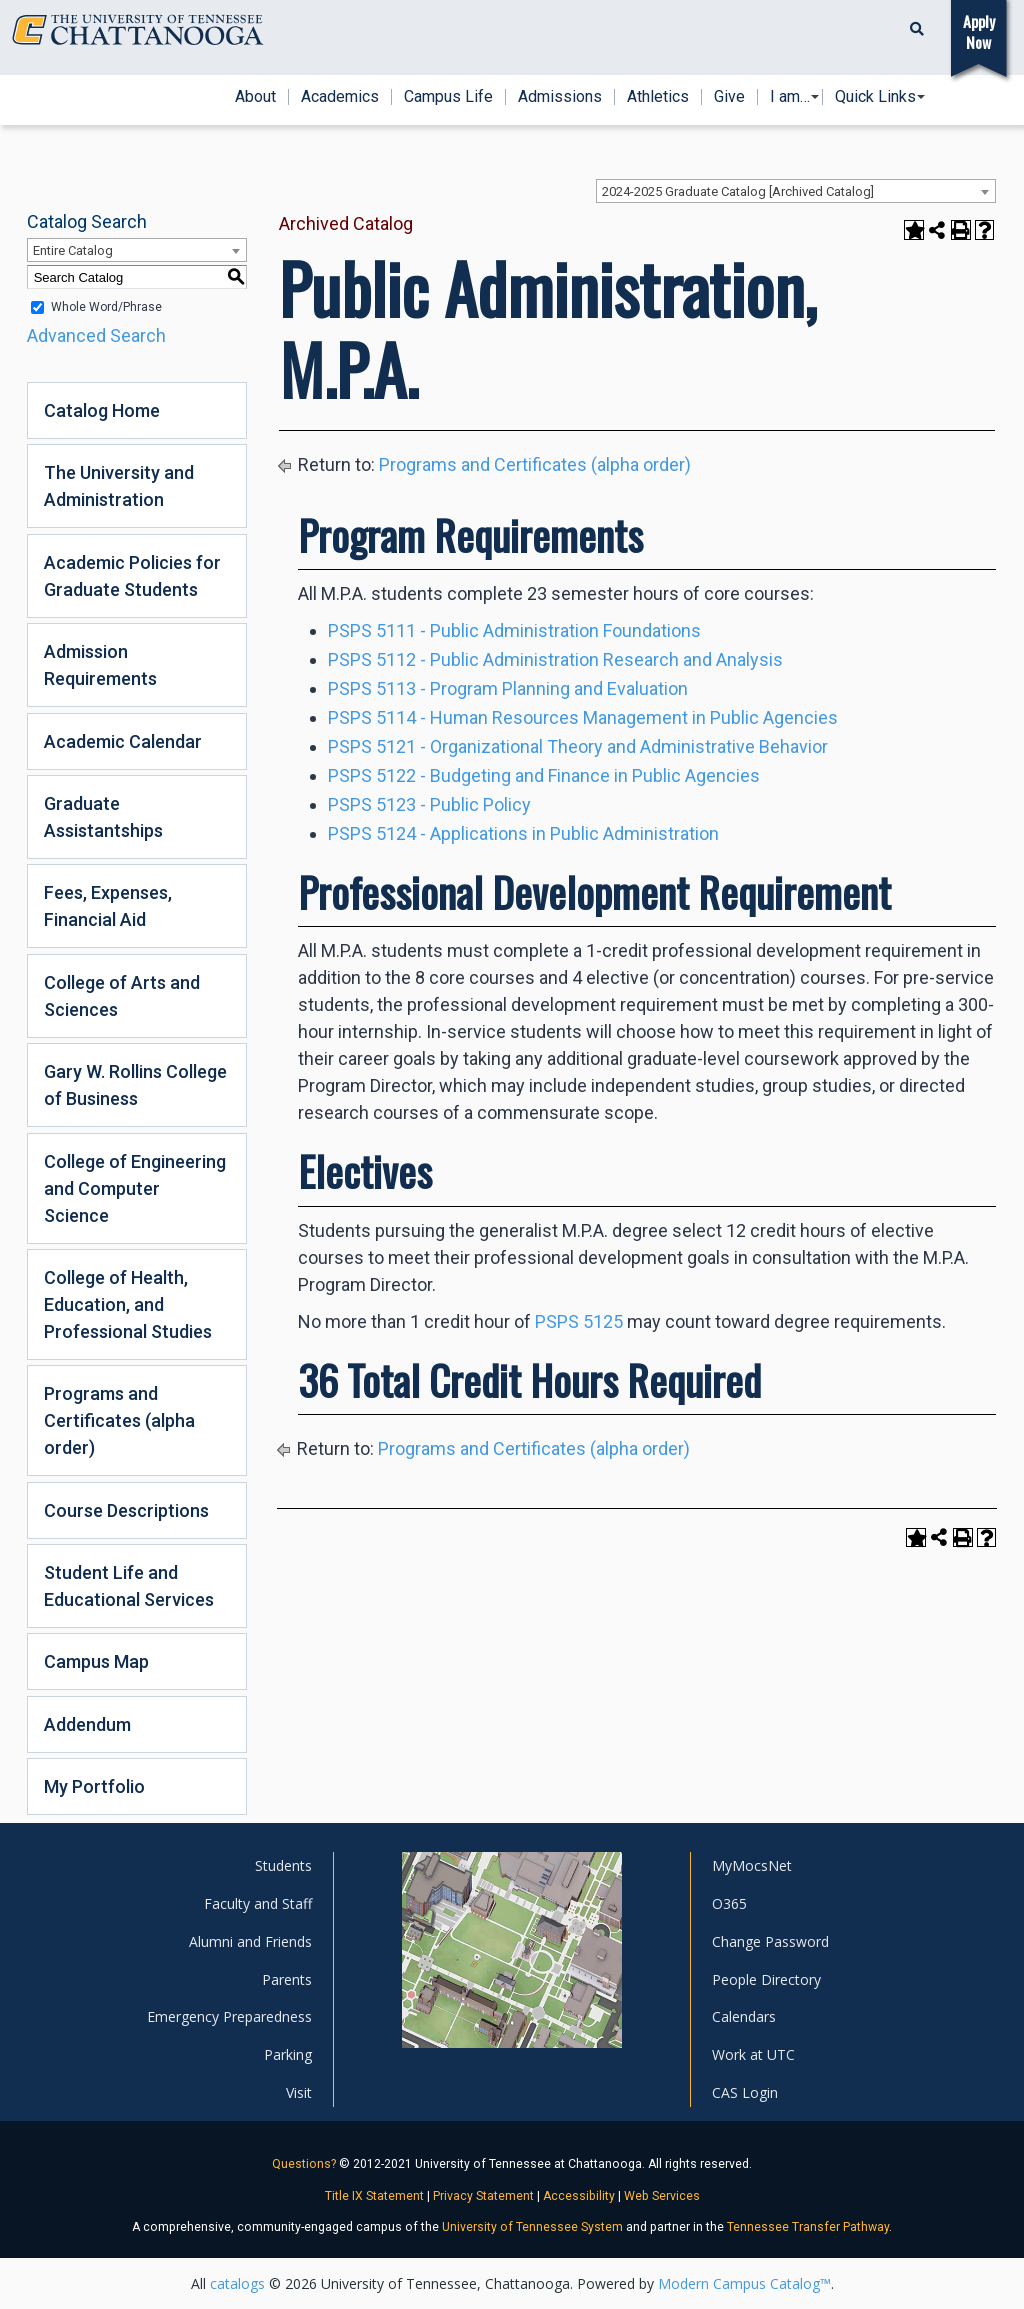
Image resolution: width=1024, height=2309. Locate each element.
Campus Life (448, 97)
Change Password (770, 1941)
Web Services (662, 2196)
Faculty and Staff (258, 1903)
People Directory (766, 1979)
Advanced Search (96, 335)
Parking (288, 2054)
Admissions (560, 97)
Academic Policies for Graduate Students (132, 576)
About (255, 97)
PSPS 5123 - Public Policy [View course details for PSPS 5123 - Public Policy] (429, 804)
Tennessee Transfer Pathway (808, 2227)
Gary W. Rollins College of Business (135, 1085)
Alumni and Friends (250, 1941)
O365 (729, 1903)
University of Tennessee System (532, 2227)
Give (729, 97)
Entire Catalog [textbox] (73, 250)
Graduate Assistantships (103, 817)
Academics (340, 97)
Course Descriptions (126, 1510)
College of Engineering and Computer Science (135, 1188)
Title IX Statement (374, 2196)
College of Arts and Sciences (122, 996)
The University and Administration (119, 486)
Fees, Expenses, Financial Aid (108, 906)
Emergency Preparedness (229, 2016)
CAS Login (745, 2092)
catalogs (237, 2283)
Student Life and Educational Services (129, 1586)
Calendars (744, 2016)
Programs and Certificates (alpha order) (119, 1420)
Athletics (658, 97)
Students (283, 1865)
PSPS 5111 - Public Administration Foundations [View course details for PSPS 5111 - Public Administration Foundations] (514, 630)
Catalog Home (102, 410)
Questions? (304, 2164)
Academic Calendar (123, 741)
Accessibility (579, 2196)
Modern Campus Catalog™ (744, 2283)
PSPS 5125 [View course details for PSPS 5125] (579, 1321)
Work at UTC (753, 2054)
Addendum (87, 1724)
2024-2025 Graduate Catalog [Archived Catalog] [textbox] (738, 191)
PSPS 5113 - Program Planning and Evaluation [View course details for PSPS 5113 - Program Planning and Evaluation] (508, 688)
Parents (287, 1979)
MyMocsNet (752, 1865)
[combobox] (796, 191)
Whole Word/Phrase (106, 307)
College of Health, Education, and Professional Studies (128, 1304)
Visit (299, 2092)
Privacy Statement (483, 2196)
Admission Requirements (100, 665)
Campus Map (96, 1661)
